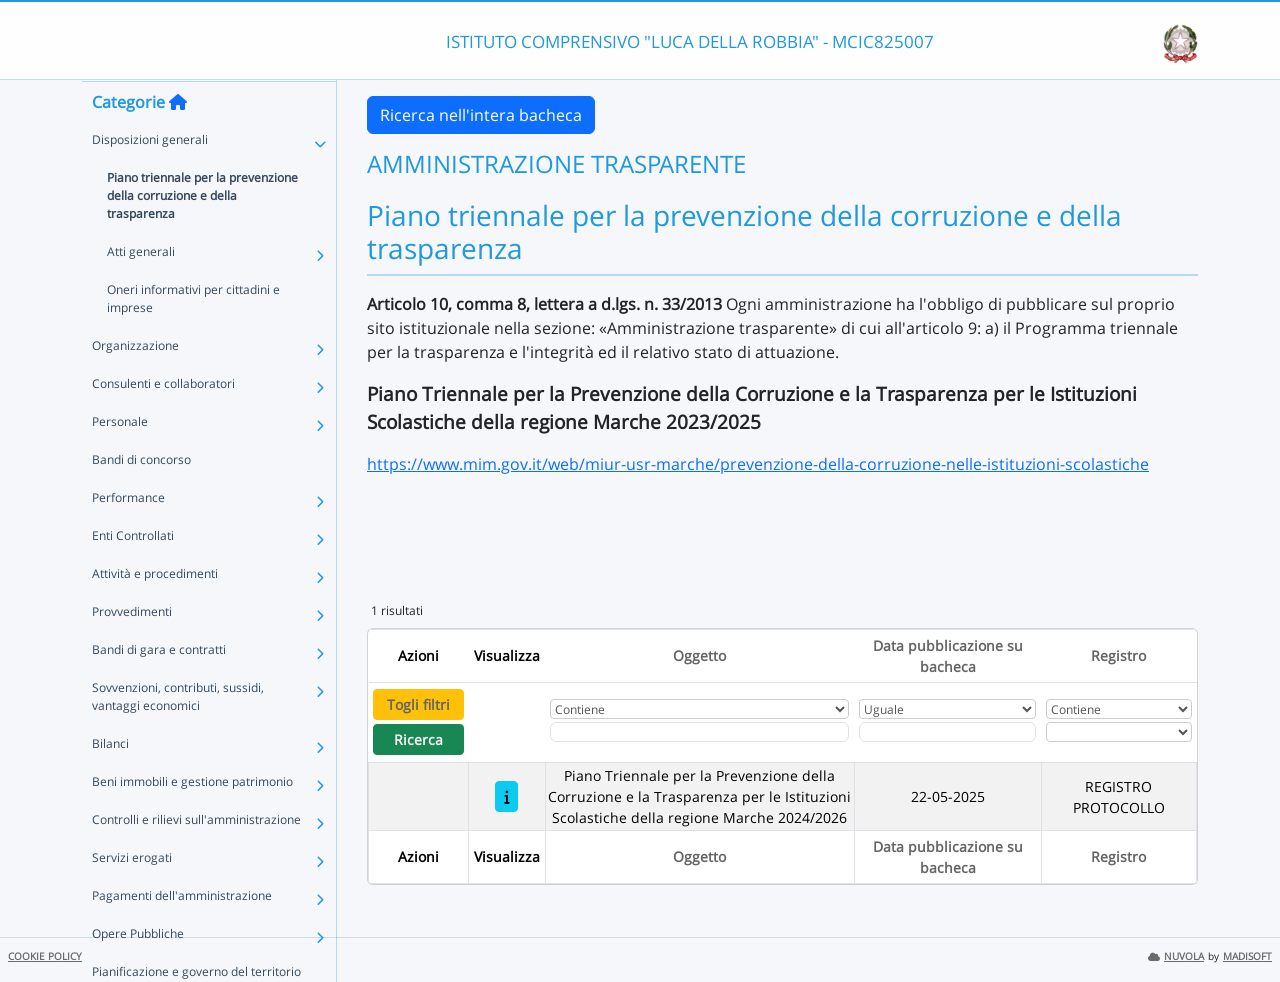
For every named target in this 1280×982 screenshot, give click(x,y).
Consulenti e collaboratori (163, 422)
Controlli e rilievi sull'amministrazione (196, 858)
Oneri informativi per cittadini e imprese (193, 337)
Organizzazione (135, 384)
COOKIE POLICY (45, 956)
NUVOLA (1176, 956)
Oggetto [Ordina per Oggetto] (699, 655)
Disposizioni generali (150, 178)
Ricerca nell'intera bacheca (481, 115)
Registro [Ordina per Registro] (1118, 655)
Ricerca (418, 739)
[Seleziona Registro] (1119, 732)
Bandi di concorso (141, 498)
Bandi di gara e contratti (159, 688)
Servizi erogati (132, 896)
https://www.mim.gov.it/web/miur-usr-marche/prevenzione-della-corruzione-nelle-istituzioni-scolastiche (758, 464)
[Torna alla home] (178, 141)
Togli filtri (418, 704)
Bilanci (110, 782)
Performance (128, 536)
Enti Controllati (133, 574)
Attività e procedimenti (155, 612)
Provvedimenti (132, 650)
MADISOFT (1247, 956)
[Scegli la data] (947, 732)
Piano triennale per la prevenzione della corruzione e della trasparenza (202, 234)
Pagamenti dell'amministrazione (182, 934)
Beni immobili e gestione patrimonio (192, 820)
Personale (120, 460)
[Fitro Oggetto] (699, 732)
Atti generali (141, 290)
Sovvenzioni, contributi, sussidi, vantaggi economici (178, 735)
